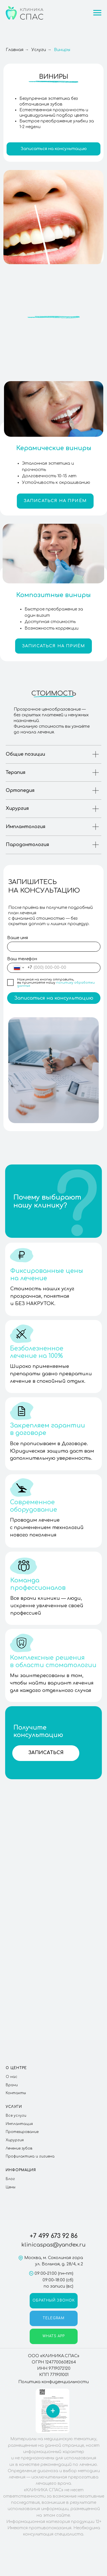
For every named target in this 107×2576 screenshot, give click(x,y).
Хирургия (15, 2140)
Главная (14, 50)
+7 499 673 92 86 (54, 2236)
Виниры (62, 50)
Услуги (38, 50)
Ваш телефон (22, 959)
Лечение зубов (19, 2148)
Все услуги (16, 2116)
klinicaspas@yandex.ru (53, 2245)
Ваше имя (17, 938)
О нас (11, 2077)
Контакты (16, 2093)
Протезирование (22, 2132)
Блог (10, 2179)
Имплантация (19, 2124)
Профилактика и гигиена (30, 2156)
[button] (53, 149)
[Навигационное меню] (97, 13)
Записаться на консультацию (53, 998)
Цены (10, 2187)
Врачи (12, 2085)
